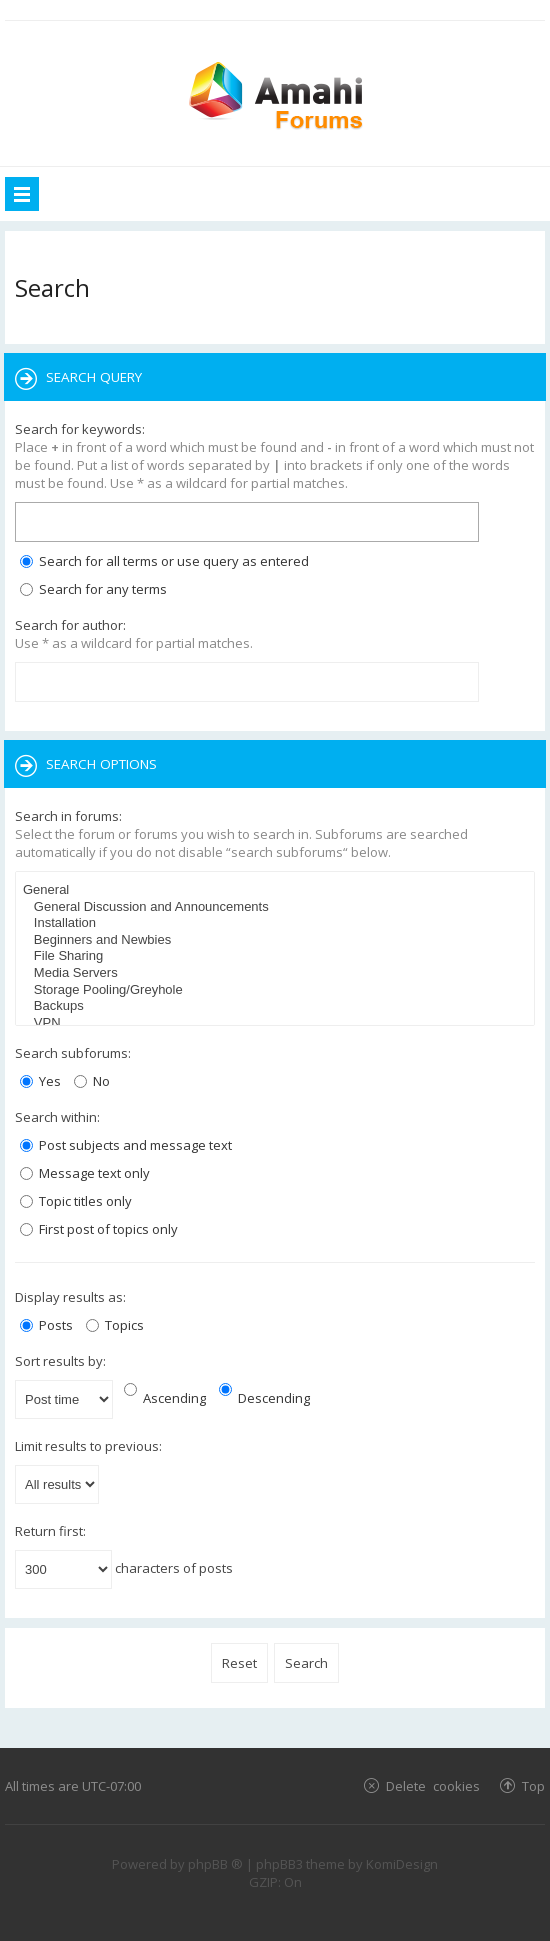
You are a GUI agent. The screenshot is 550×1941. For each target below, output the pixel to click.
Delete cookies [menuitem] (433, 1785)
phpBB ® (215, 1864)
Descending (264, 1398)
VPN (277, 1023)
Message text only (85, 1173)
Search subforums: (73, 1053)
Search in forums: (68, 816)
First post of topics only (99, 1229)
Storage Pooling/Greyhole (277, 990)
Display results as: (70, 1297)
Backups (277, 1006)
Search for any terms (93, 589)
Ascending (165, 1398)
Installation (277, 923)
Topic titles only (76, 1201)
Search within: (57, 1117)
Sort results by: (60, 1361)
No (92, 1081)
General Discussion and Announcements (277, 907)
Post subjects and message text (126, 1145)
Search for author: (70, 625)
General (277, 890)
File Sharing (277, 956)
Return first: (50, 1531)
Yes (40, 1081)
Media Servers (277, 973)
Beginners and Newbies (277, 940)
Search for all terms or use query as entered (164, 561)
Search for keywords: (80, 429)
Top (533, 1785)
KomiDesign (402, 1864)
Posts (46, 1325)
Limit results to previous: (88, 1446)
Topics (115, 1325)
